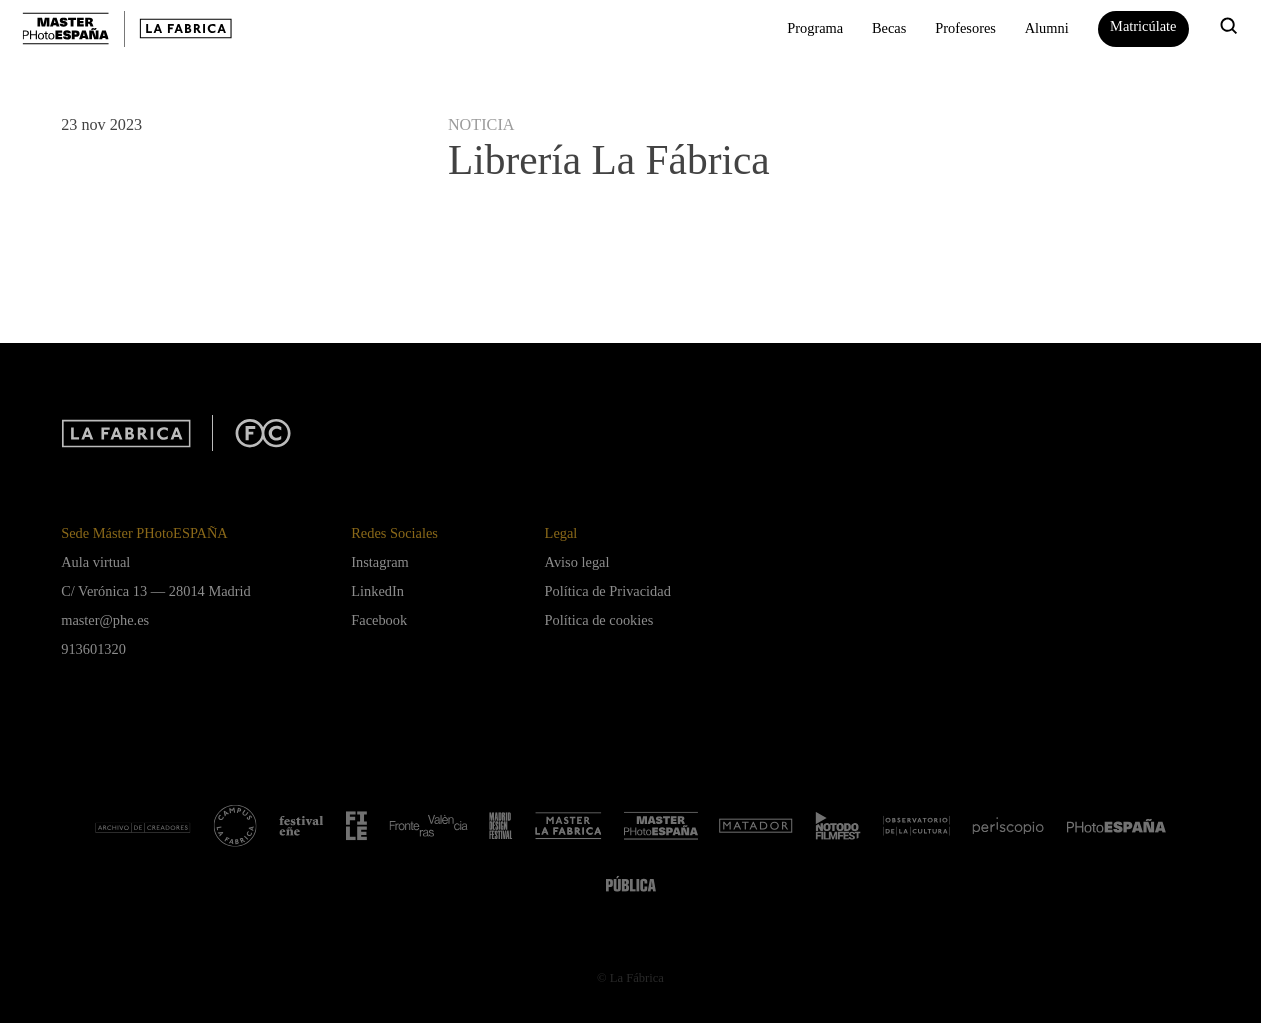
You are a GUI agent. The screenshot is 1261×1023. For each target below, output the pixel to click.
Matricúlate (1143, 26)
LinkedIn (377, 591)
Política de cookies (599, 620)
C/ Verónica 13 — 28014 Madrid (156, 591)
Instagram (380, 562)
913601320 (93, 649)
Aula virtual (95, 562)
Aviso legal (577, 562)
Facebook (379, 620)
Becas (889, 28)
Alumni (1047, 28)
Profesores (965, 28)
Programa (815, 28)
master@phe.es (105, 620)
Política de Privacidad (608, 591)
